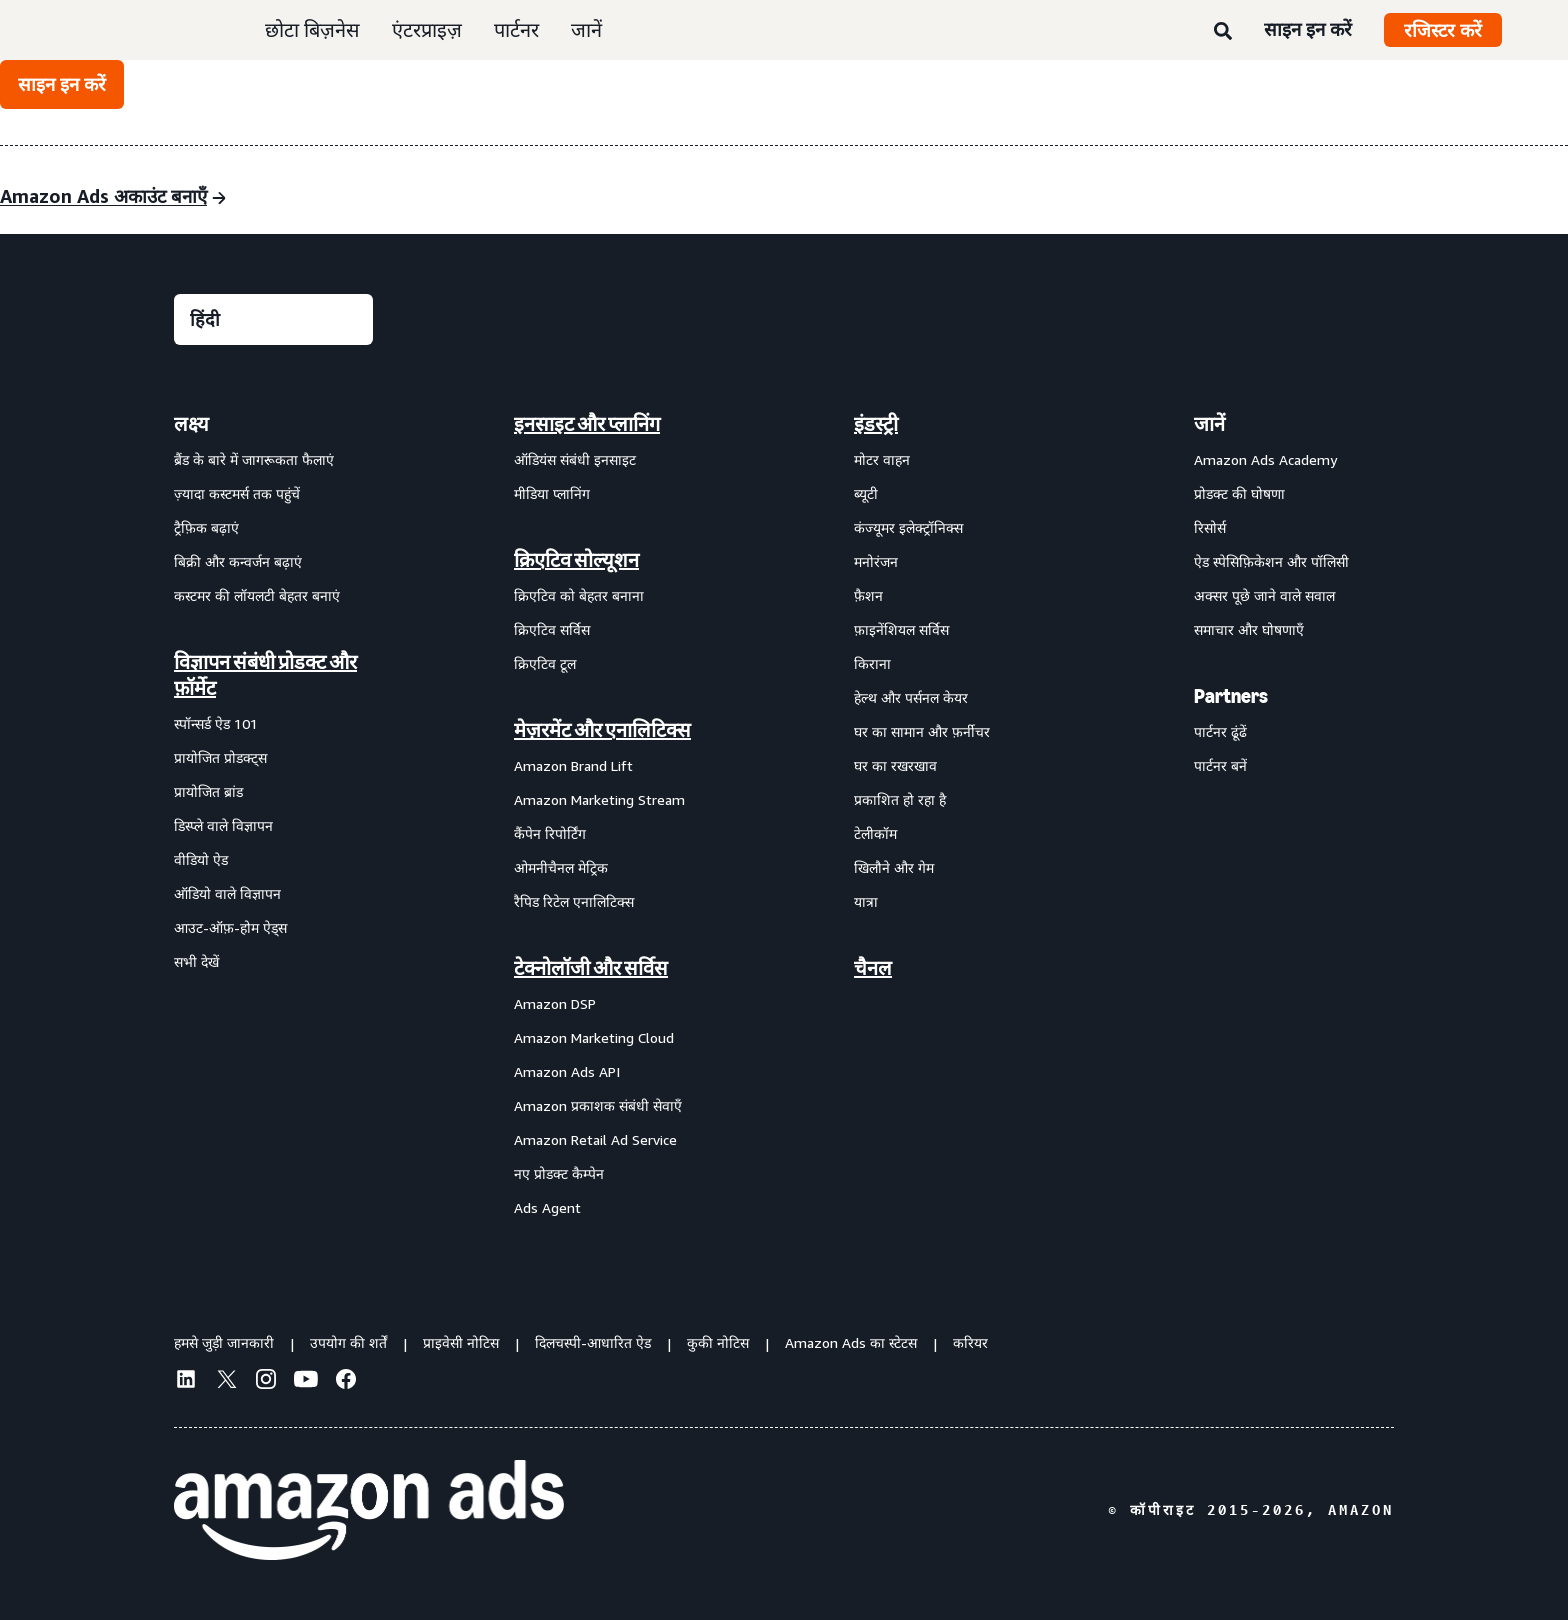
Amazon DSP (555, 1003)
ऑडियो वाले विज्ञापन (227, 893)
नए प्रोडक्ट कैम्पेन (559, 1173)
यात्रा (866, 901)
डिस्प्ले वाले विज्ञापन (223, 825)
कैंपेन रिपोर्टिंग (550, 833)
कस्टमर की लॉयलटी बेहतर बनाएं (257, 595)
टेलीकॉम (875, 833)
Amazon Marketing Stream (599, 799)
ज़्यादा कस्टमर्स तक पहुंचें (237, 493)
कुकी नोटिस (718, 1342)
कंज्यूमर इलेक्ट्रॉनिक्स (908, 527)
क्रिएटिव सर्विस (552, 629)
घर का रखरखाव (895, 765)
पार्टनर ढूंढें (1220, 731)
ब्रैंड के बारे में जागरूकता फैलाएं (254, 459)
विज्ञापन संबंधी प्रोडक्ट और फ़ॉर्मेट (265, 675)
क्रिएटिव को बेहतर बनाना (579, 595)
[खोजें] (1223, 32)
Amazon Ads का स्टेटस (851, 1342)
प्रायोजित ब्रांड (208, 791)
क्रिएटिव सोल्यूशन (576, 560)
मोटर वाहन (882, 459)
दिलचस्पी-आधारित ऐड (593, 1342)
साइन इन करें (1308, 29)
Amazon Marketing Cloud (594, 1037)
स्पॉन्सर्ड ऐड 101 (216, 723)
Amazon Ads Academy (1265, 459)
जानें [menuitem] (1209, 424)
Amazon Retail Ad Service (595, 1139)
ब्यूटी (866, 493)
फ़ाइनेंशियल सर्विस (901, 629)
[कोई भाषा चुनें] (273, 319)
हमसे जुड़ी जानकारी (224, 1342)
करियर (970, 1342)
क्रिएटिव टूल (545, 663)
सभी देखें (196, 961)
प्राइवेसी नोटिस (461, 1342)
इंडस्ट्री (876, 424)
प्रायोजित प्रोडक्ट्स (220, 757)
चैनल (873, 968)
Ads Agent (547, 1207)
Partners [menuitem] (1231, 696)
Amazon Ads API (567, 1071)
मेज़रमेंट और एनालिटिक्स (602, 730)
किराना (872, 663)
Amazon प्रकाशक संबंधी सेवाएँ (598, 1105)
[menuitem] (274, 815)
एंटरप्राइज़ (427, 29)
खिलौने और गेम (894, 867)
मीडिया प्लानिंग (552, 493)
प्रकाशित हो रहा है (900, 799)
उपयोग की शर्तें (348, 1342)
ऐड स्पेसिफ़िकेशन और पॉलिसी (1271, 561)
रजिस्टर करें (1443, 30)
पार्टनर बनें (1220, 765)
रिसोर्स (1210, 527)
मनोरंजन (876, 561)
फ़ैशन (868, 595)
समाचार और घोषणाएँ (1249, 629)
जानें (586, 29)
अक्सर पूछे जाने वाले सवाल (1264, 595)
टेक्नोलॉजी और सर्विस (591, 968)
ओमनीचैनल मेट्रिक (561, 867)
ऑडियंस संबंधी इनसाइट (575, 459)
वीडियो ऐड (201, 859)
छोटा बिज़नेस (312, 29)
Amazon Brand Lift (573, 765)
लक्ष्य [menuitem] (191, 424)
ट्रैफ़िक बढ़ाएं (206, 527)
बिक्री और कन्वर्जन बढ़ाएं (238, 561)
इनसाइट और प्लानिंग (587, 424)
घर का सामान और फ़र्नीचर (922, 731)
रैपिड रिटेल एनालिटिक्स (574, 901)
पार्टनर (516, 29)
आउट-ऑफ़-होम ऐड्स (230, 927)
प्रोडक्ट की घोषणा (1239, 493)
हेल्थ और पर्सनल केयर (911, 697)
